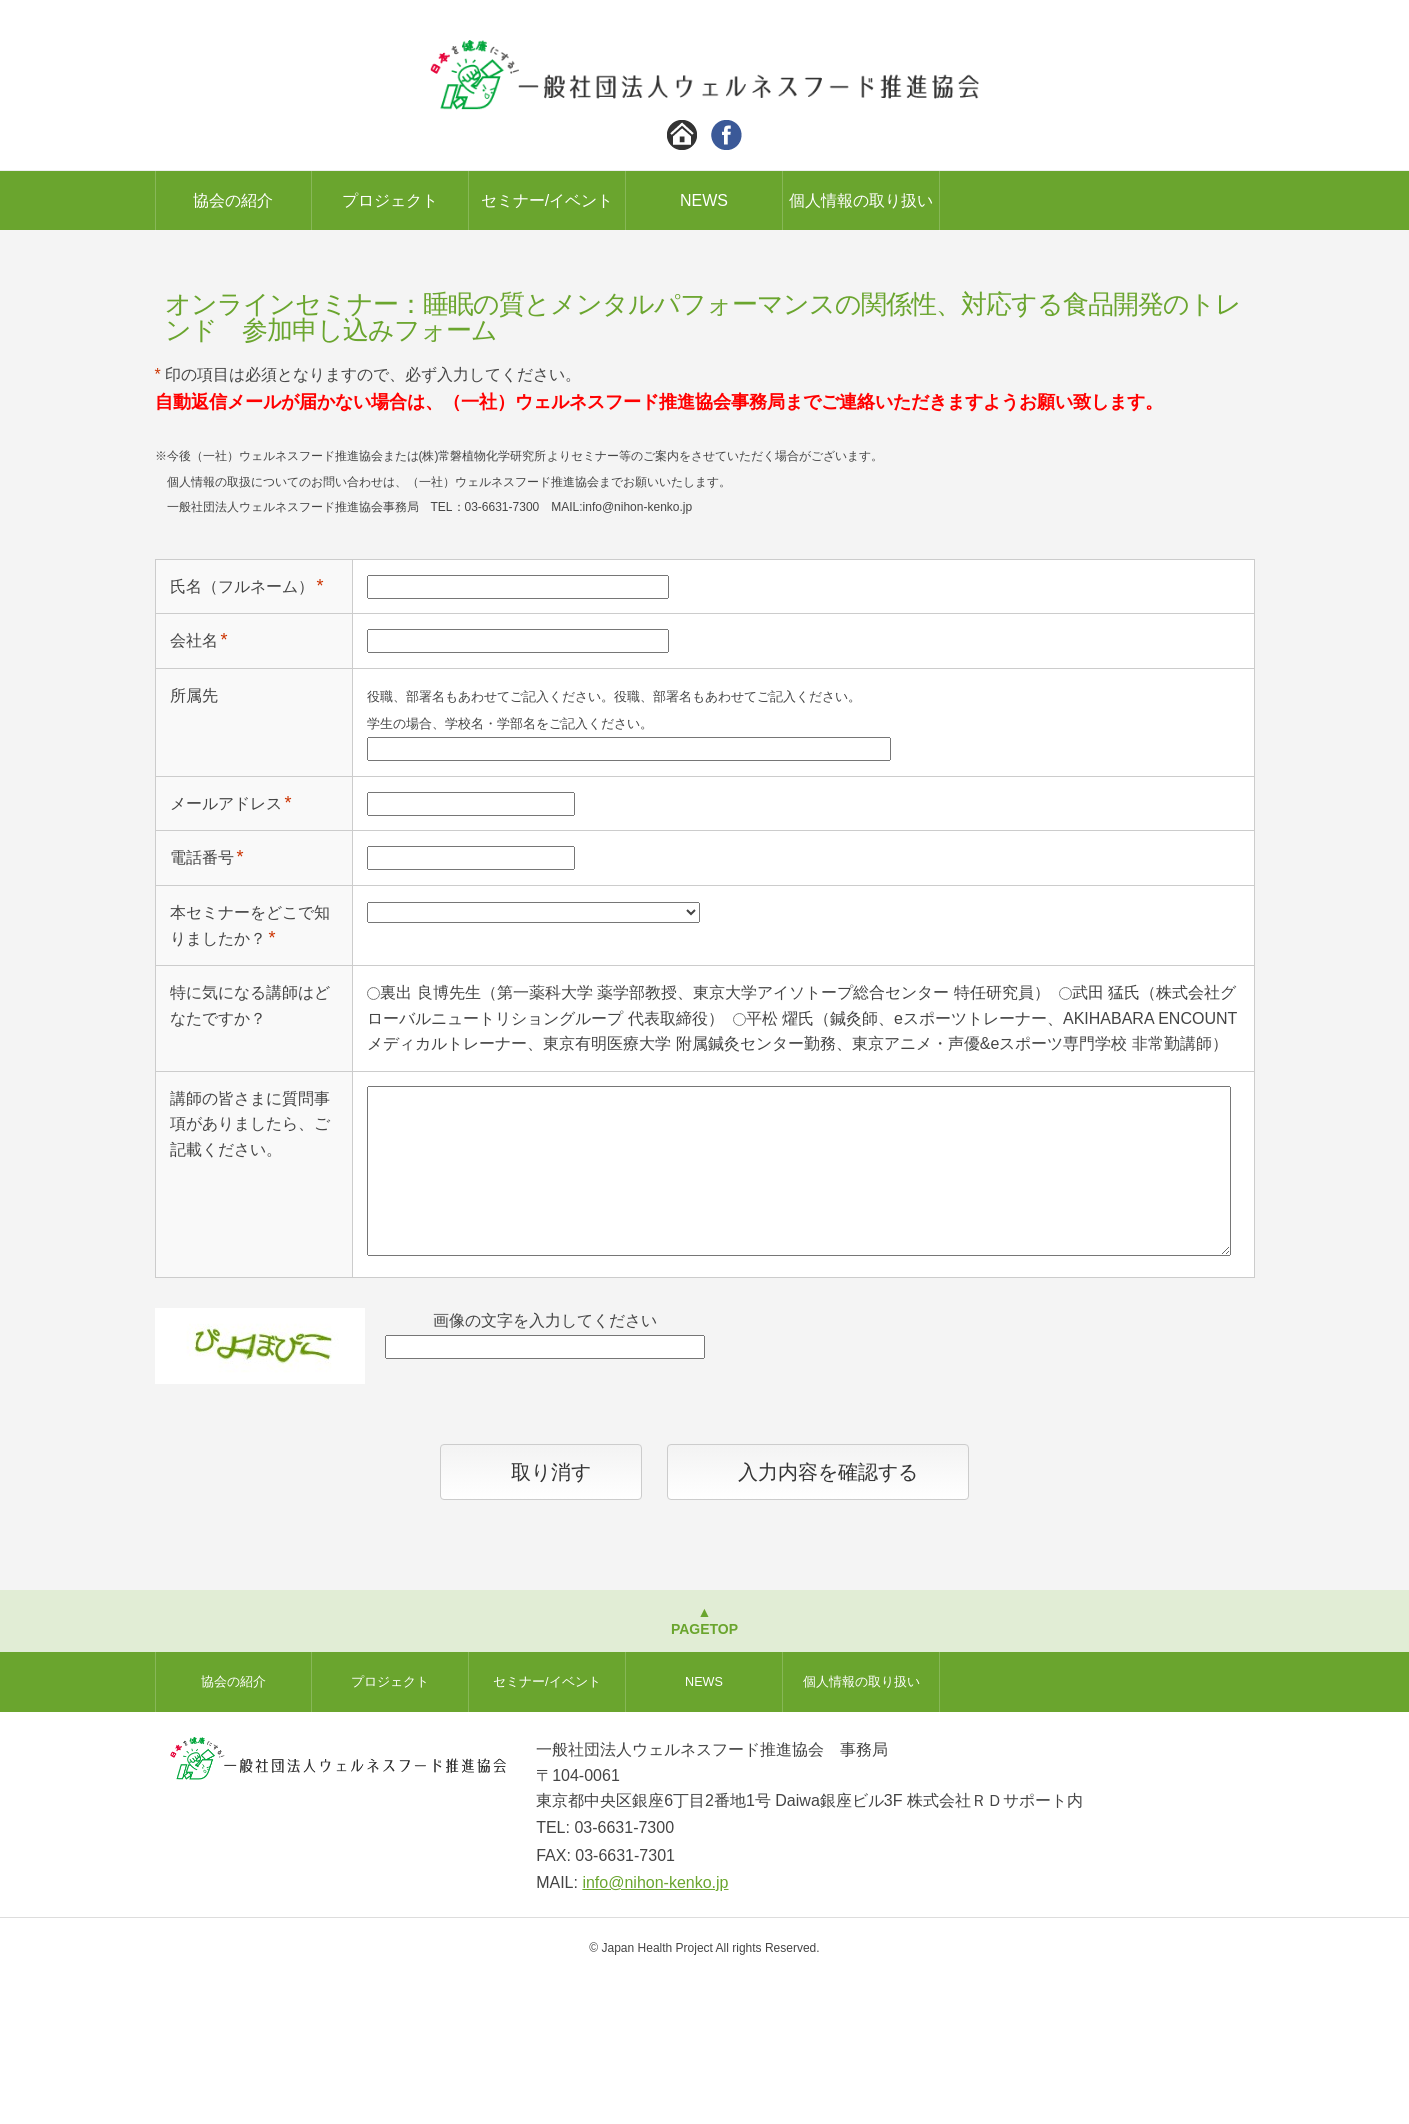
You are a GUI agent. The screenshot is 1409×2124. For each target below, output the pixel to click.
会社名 (194, 786)
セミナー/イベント (547, 200)
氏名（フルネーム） (242, 732)
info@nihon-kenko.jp (655, 2028)
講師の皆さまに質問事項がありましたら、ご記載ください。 (250, 1270)
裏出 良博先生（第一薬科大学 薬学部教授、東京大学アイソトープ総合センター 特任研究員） (714, 1138)
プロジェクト (390, 200)
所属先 (194, 841)
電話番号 (202, 1003)
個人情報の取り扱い (861, 200)
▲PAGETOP (704, 1766)
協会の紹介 (233, 200)
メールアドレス (226, 949)
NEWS (704, 200)
